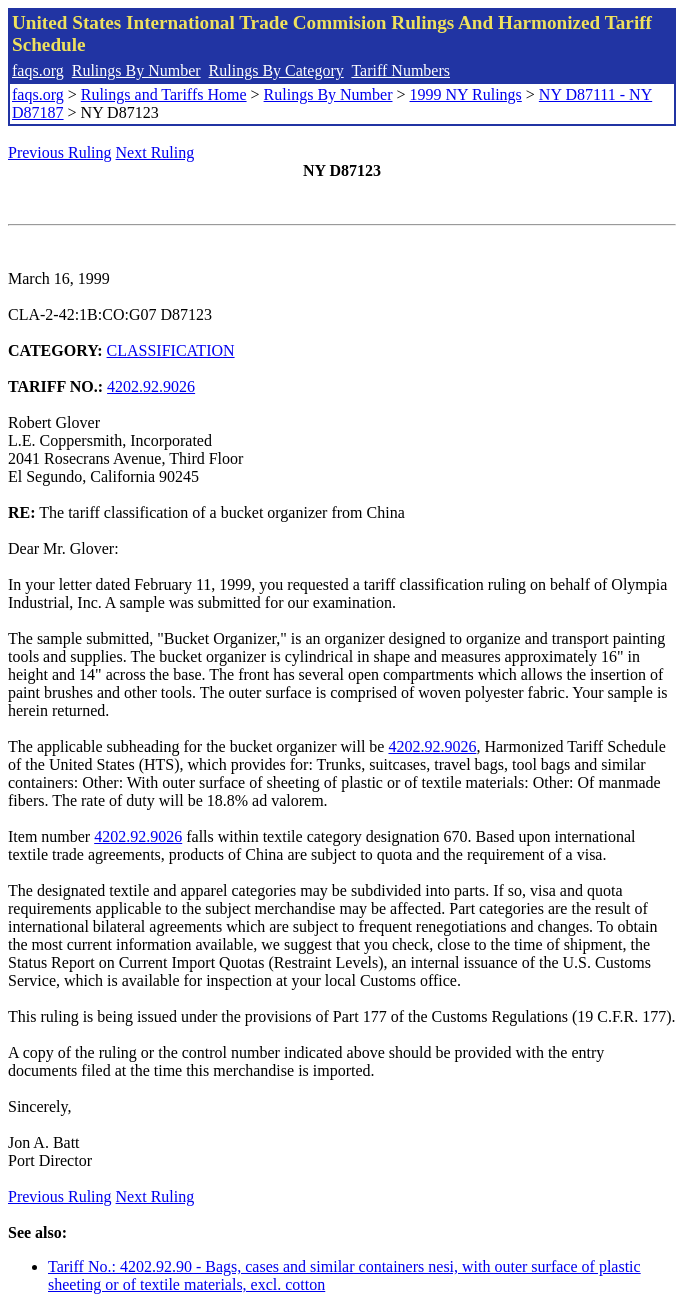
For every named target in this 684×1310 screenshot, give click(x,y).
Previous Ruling (60, 152)
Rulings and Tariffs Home (164, 94)
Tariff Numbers (400, 70)
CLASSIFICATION (171, 350)
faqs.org (38, 70)
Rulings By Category (276, 70)
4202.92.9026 (151, 386)
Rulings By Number (136, 70)
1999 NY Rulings (466, 94)
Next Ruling (155, 152)
